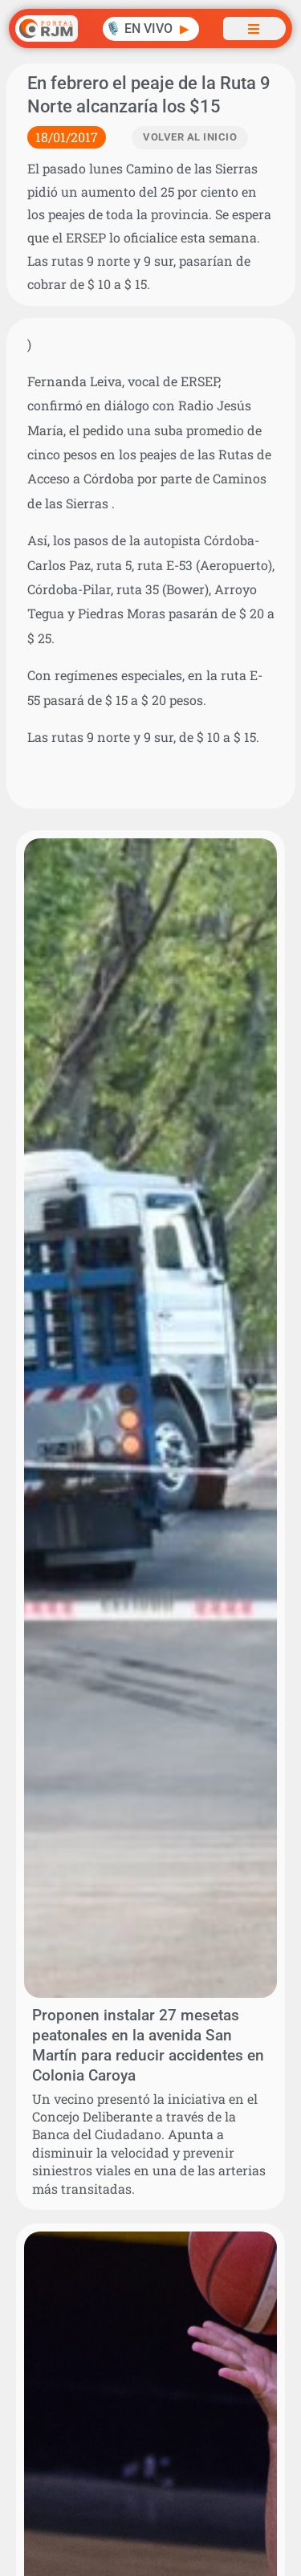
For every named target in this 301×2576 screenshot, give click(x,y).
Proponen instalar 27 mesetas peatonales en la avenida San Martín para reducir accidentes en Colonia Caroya (148, 2045)
